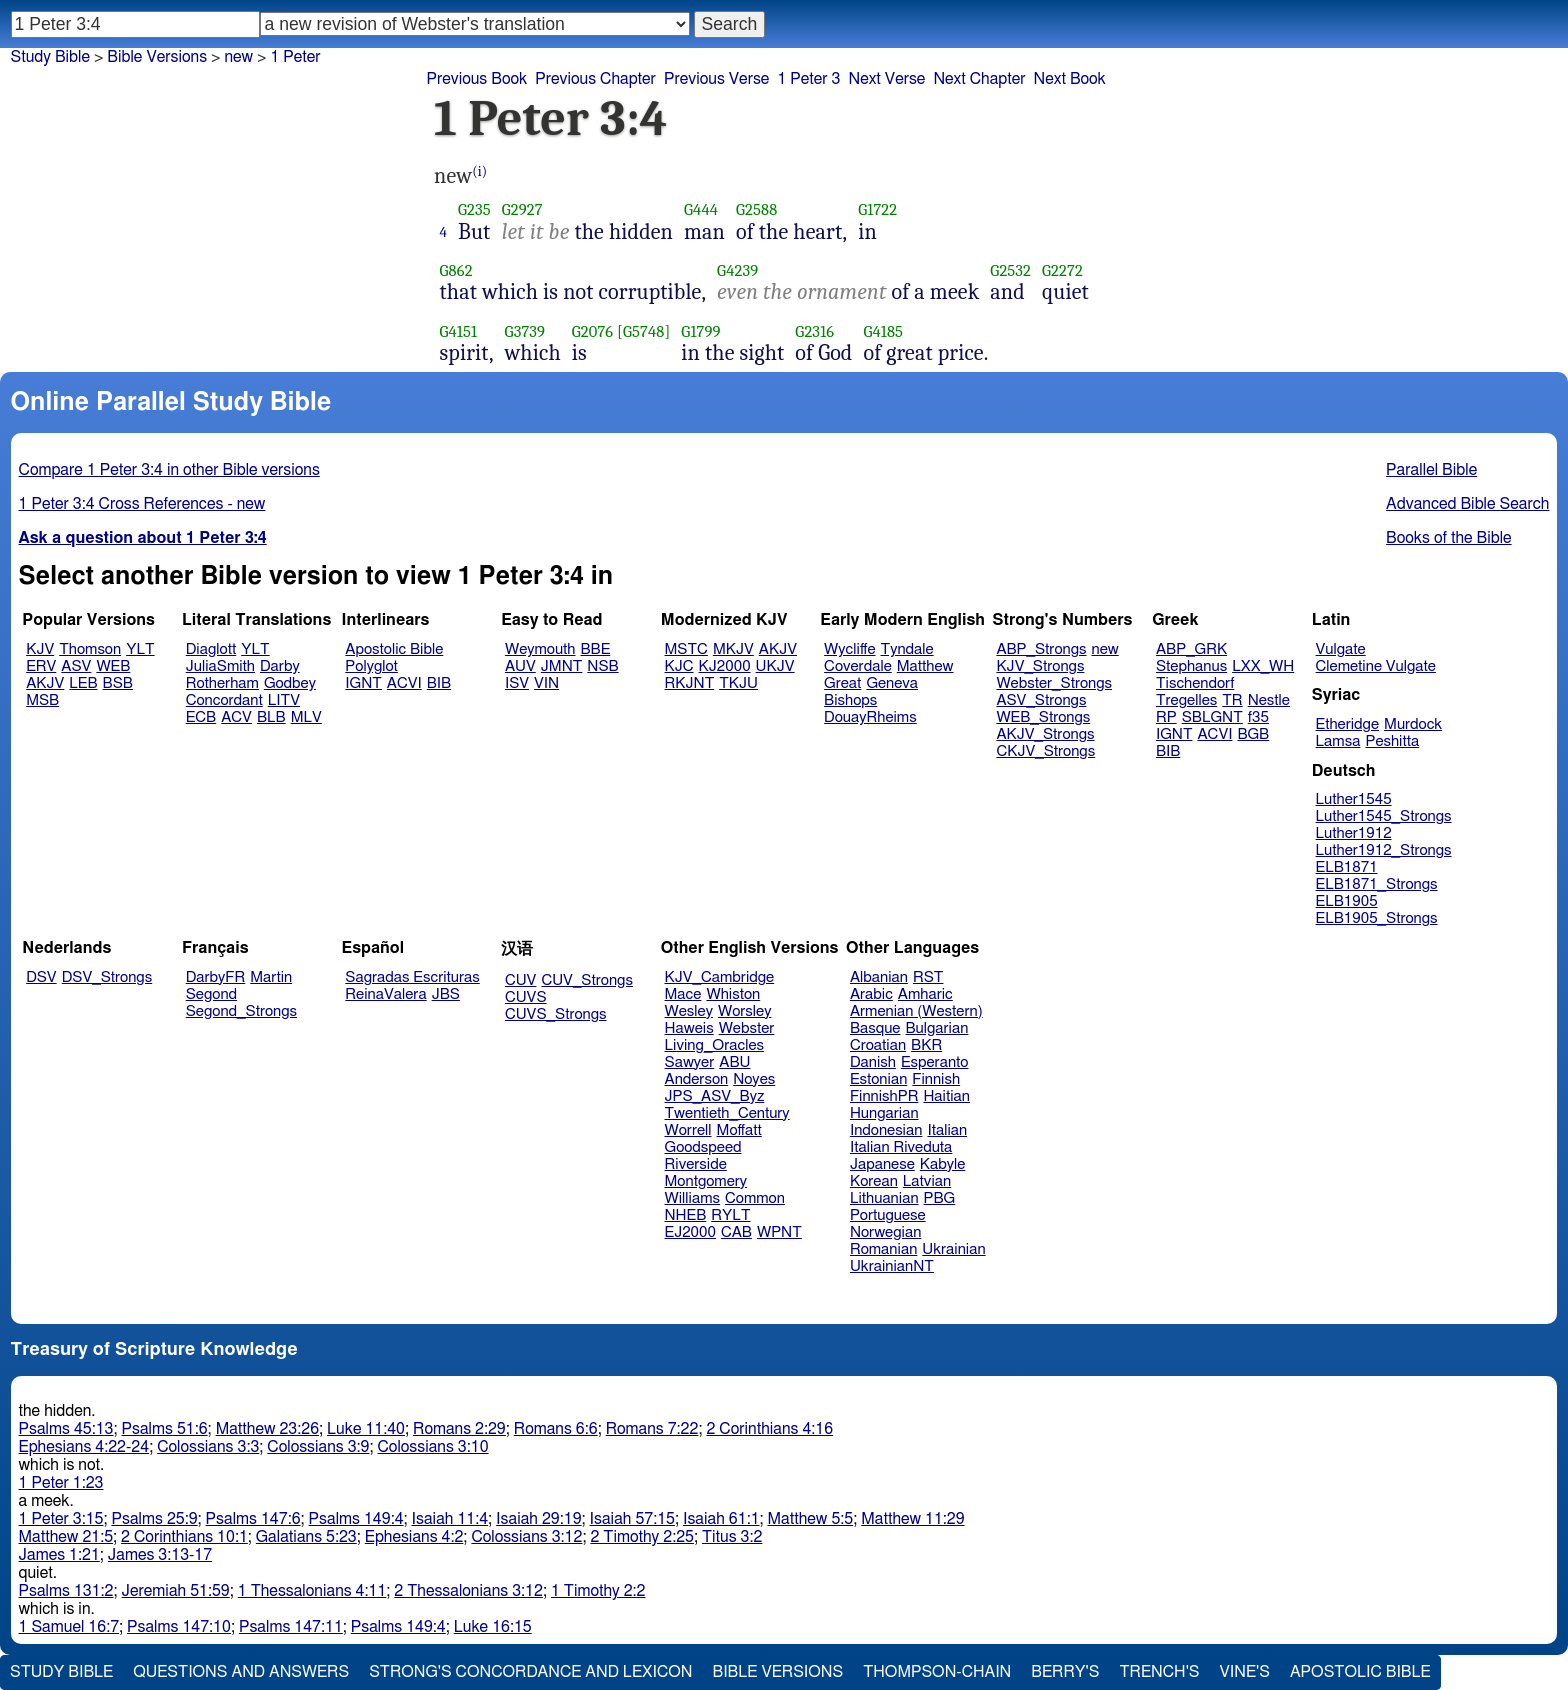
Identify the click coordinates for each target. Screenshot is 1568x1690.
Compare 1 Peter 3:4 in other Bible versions (169, 470)
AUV (520, 666)
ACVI (404, 683)
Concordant (224, 700)
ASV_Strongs (1041, 700)
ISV (517, 683)
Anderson (697, 1079)
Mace (683, 994)
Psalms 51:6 (165, 1429)
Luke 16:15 (493, 1627)
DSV (41, 977)
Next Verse (887, 79)
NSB (602, 666)
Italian (947, 1130)
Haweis (689, 1028)
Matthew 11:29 (912, 1519)
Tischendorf (1195, 683)
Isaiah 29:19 (538, 1519)
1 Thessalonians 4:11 (312, 1591)
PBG (940, 1198)
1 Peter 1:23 (61, 1483)
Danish (873, 1062)
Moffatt (739, 1130)
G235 (474, 209)
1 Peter (295, 57)
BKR (926, 1045)
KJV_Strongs (1040, 666)
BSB (118, 683)
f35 (1258, 717)
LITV (284, 700)
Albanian (879, 977)
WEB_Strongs (1043, 717)
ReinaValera (385, 994)
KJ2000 (725, 666)
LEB (83, 683)
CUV (521, 980)
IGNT (363, 683)
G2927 (522, 209)
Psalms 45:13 (66, 1429)
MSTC (686, 649)
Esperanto (935, 1062)
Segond (211, 994)
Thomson (90, 649)
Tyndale (907, 649)
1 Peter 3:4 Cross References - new (142, 504)
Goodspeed (703, 1147)
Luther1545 (1354, 799)
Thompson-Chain (937, 1672)
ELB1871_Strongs (1377, 884)
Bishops (850, 700)
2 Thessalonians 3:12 (468, 1591)
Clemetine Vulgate (1376, 666)
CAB (736, 1232)
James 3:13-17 (160, 1555)
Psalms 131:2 (66, 1591)
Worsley (744, 1011)
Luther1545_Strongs (1384, 816)
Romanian (883, 1249)
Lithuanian (884, 1198)
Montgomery (706, 1181)
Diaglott (211, 649)
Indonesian (886, 1130)
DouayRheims (870, 717)
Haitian (946, 1096)
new (1105, 649)
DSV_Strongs (107, 977)
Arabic (871, 994)
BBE (596, 649)
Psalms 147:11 (291, 1627)
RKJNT (690, 683)
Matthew (925, 666)
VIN (546, 683)
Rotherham (222, 683)
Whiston (733, 994)
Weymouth (540, 649)
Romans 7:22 (652, 1429)
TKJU (738, 683)
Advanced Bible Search (1467, 504)
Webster (747, 1028)
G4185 (883, 331)
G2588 (756, 209)
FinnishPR (884, 1096)
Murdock (1413, 724)
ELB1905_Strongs (1377, 918)
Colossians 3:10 (433, 1447)
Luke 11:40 (366, 1429)
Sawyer (690, 1062)
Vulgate (1341, 649)
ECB (201, 717)
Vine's (1245, 1672)
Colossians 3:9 (318, 1447)
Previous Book (476, 79)
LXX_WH (1263, 666)
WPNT (779, 1232)
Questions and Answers (241, 1672)
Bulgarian (936, 1028)
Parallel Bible (1431, 470)
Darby (280, 666)
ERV (41, 666)
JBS (446, 994)
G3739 (525, 331)
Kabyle (943, 1164)
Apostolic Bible (1360, 1672)
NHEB (686, 1215)
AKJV (45, 683)
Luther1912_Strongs (1384, 850)
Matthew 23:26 (267, 1429)
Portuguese (888, 1215)
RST (928, 977)
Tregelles (1186, 700)
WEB (113, 666)
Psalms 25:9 (155, 1519)
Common (755, 1198)
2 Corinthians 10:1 (184, 1537)
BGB (1253, 734)
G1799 (700, 331)
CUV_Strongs (586, 980)
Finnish (936, 1079)
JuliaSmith (220, 666)
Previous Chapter (595, 79)
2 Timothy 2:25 (642, 1537)
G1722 (877, 209)
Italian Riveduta (901, 1147)
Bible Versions (157, 57)
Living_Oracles (715, 1045)
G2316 (814, 331)
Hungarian (884, 1113)
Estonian (878, 1079)
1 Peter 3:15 (61, 1519)
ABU (734, 1062)
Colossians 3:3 (208, 1447)
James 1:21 (59, 1555)
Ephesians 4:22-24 (84, 1447)
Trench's (1159, 1672)
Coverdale (858, 666)
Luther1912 (1354, 833)
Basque (875, 1028)
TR (1232, 700)
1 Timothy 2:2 (598, 1591)
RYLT (730, 1215)
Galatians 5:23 (306, 1537)
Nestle (1269, 700)
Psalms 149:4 (356, 1519)
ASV (76, 666)
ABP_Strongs (1041, 649)
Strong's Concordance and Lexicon (530, 1672)
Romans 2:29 (459, 1429)
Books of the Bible (1449, 538)
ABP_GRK (1191, 649)
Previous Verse (716, 79)
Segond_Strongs (241, 1011)
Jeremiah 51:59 (176, 1591)
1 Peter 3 (808, 79)
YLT (140, 649)
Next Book (1070, 79)
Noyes (754, 1079)
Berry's (1065, 1672)
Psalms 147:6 (253, 1519)
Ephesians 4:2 (414, 1537)
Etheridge (1347, 724)
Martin (271, 977)
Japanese (882, 1164)
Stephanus (1191, 666)
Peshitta (1392, 741)
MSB (42, 700)
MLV (306, 717)
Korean (874, 1181)
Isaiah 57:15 (632, 1519)
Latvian (927, 1181)
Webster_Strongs (1054, 683)
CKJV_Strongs (1045, 751)
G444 (701, 209)
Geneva (892, 683)
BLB (271, 717)
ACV (236, 717)
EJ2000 (690, 1232)
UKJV (775, 666)
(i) (479, 171)
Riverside (696, 1164)
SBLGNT (1212, 717)
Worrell (688, 1130)
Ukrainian (953, 1249)
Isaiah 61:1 (721, 1519)
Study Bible (50, 57)
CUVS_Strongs (556, 1014)
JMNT (562, 666)
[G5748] (643, 331)
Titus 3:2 (732, 1537)
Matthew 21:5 (66, 1537)
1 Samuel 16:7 (69, 1627)
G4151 (459, 331)
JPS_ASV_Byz (715, 1096)
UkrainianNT (892, 1266)
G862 (456, 270)
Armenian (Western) (916, 1011)
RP (1166, 717)
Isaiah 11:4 (450, 1519)
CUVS (526, 997)
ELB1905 (1347, 901)
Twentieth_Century (727, 1113)
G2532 (1010, 270)
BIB (439, 683)
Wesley (689, 1011)
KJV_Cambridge (720, 977)
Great (842, 683)
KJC (679, 666)
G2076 (593, 331)
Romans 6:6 (556, 1429)
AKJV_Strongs (1045, 734)
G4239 (737, 270)
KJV (40, 649)
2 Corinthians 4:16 (769, 1429)
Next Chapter (979, 79)
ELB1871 (1347, 867)
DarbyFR (216, 977)
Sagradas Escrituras (412, 977)
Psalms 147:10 (179, 1627)
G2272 (1062, 270)
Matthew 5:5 (811, 1519)
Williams (693, 1198)
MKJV (733, 649)
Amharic (925, 994)
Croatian (878, 1045)
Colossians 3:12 (526, 1537)
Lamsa (1338, 741)
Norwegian (885, 1232)
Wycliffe (849, 649)
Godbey (290, 683)
